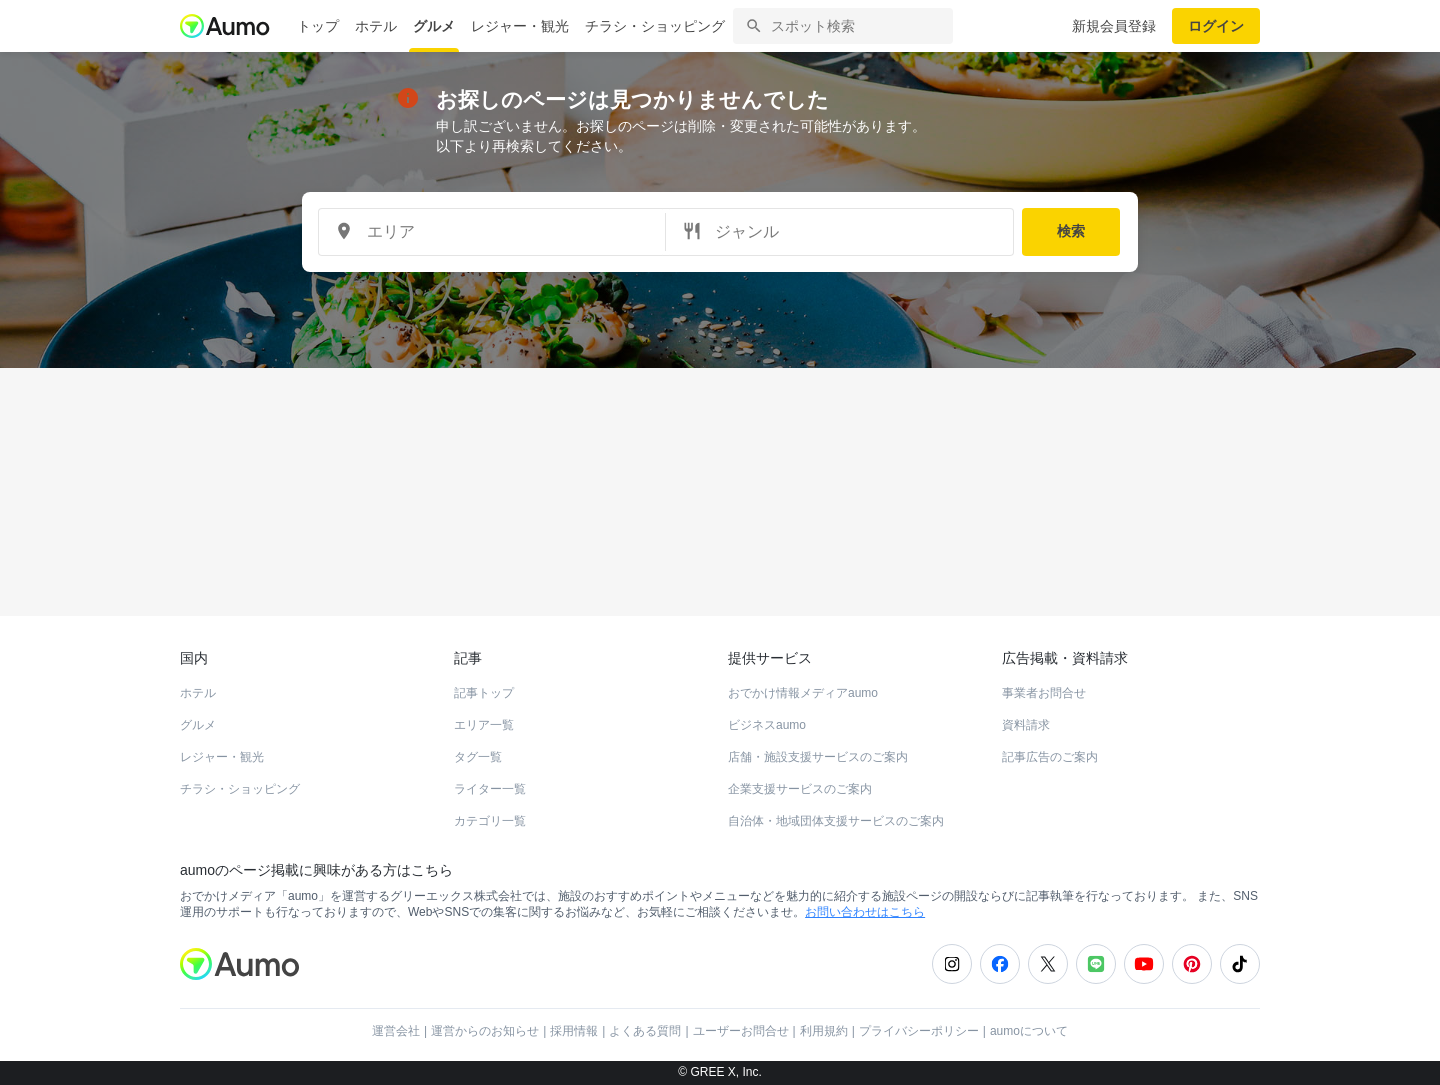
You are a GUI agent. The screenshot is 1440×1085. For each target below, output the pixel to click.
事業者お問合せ (1044, 693)
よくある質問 (645, 1031)
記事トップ (484, 693)
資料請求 (1026, 725)
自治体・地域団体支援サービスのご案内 (836, 821)
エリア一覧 (484, 725)
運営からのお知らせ (485, 1031)
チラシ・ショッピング (655, 26)
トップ (318, 26)
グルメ (434, 26)
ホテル (376, 26)
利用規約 (824, 1031)
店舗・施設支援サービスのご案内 (818, 757)
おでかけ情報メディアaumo (803, 693)
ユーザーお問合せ (741, 1031)
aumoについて (1029, 1031)
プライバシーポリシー (919, 1031)
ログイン (1216, 26)
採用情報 (574, 1031)
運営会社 (396, 1031)
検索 (1071, 231)
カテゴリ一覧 (490, 821)
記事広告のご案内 (1050, 757)
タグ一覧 (478, 757)
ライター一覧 (490, 789)
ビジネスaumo (767, 725)
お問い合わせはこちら (865, 912)
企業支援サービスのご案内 (800, 789)
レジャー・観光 (520, 26)
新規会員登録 (1114, 26)
